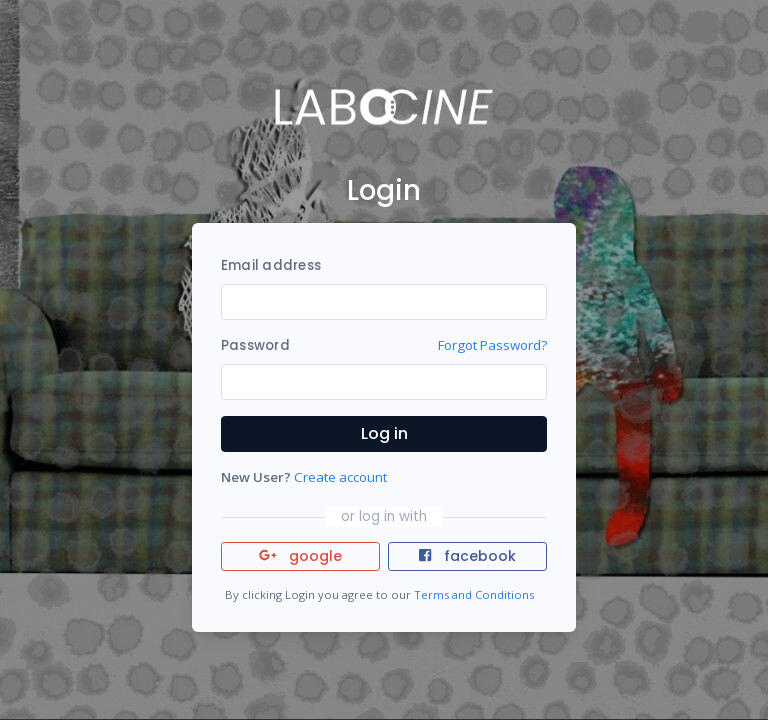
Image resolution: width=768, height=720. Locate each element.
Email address (271, 265)
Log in (384, 433)
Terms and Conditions (474, 594)
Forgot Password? (492, 345)
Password (255, 345)
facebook (467, 556)
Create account (340, 477)
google (300, 556)
